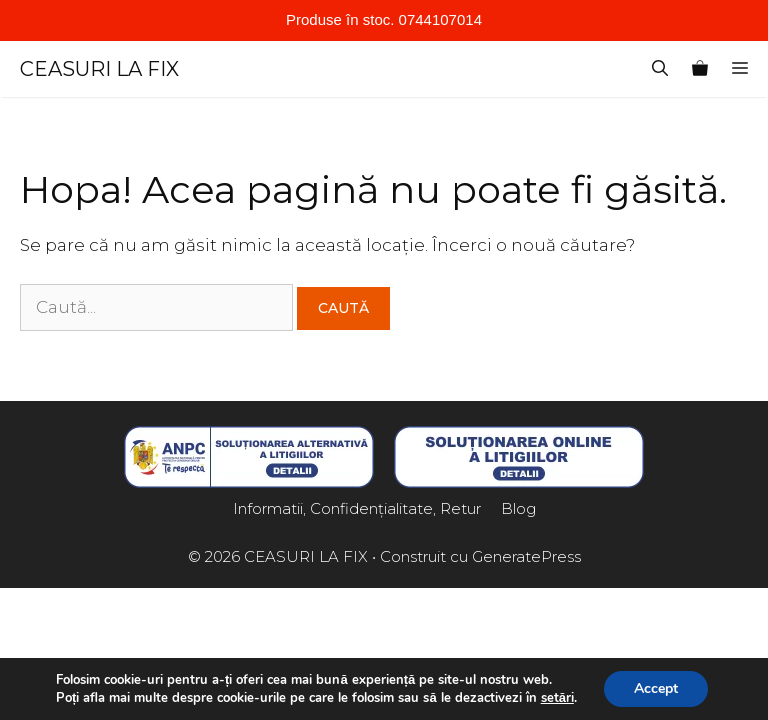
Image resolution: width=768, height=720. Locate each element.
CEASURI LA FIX (99, 69)
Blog (518, 508)
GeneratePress (526, 556)
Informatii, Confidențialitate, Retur (357, 508)
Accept (656, 688)
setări (557, 698)
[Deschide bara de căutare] (660, 69)
